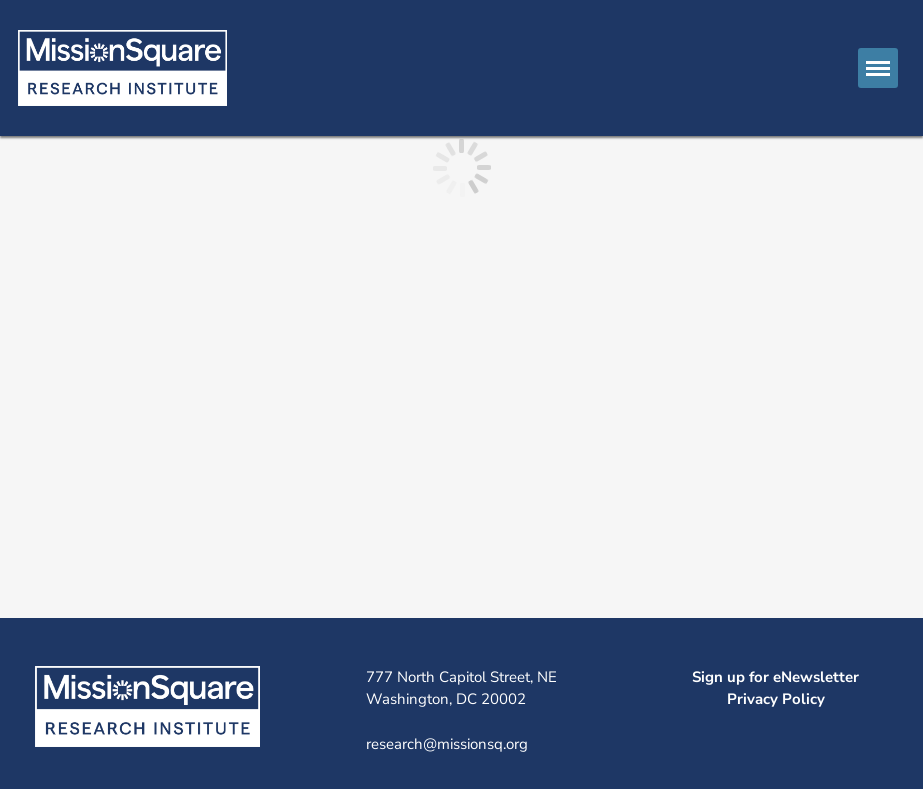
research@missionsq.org (447, 744)
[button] (878, 68)
